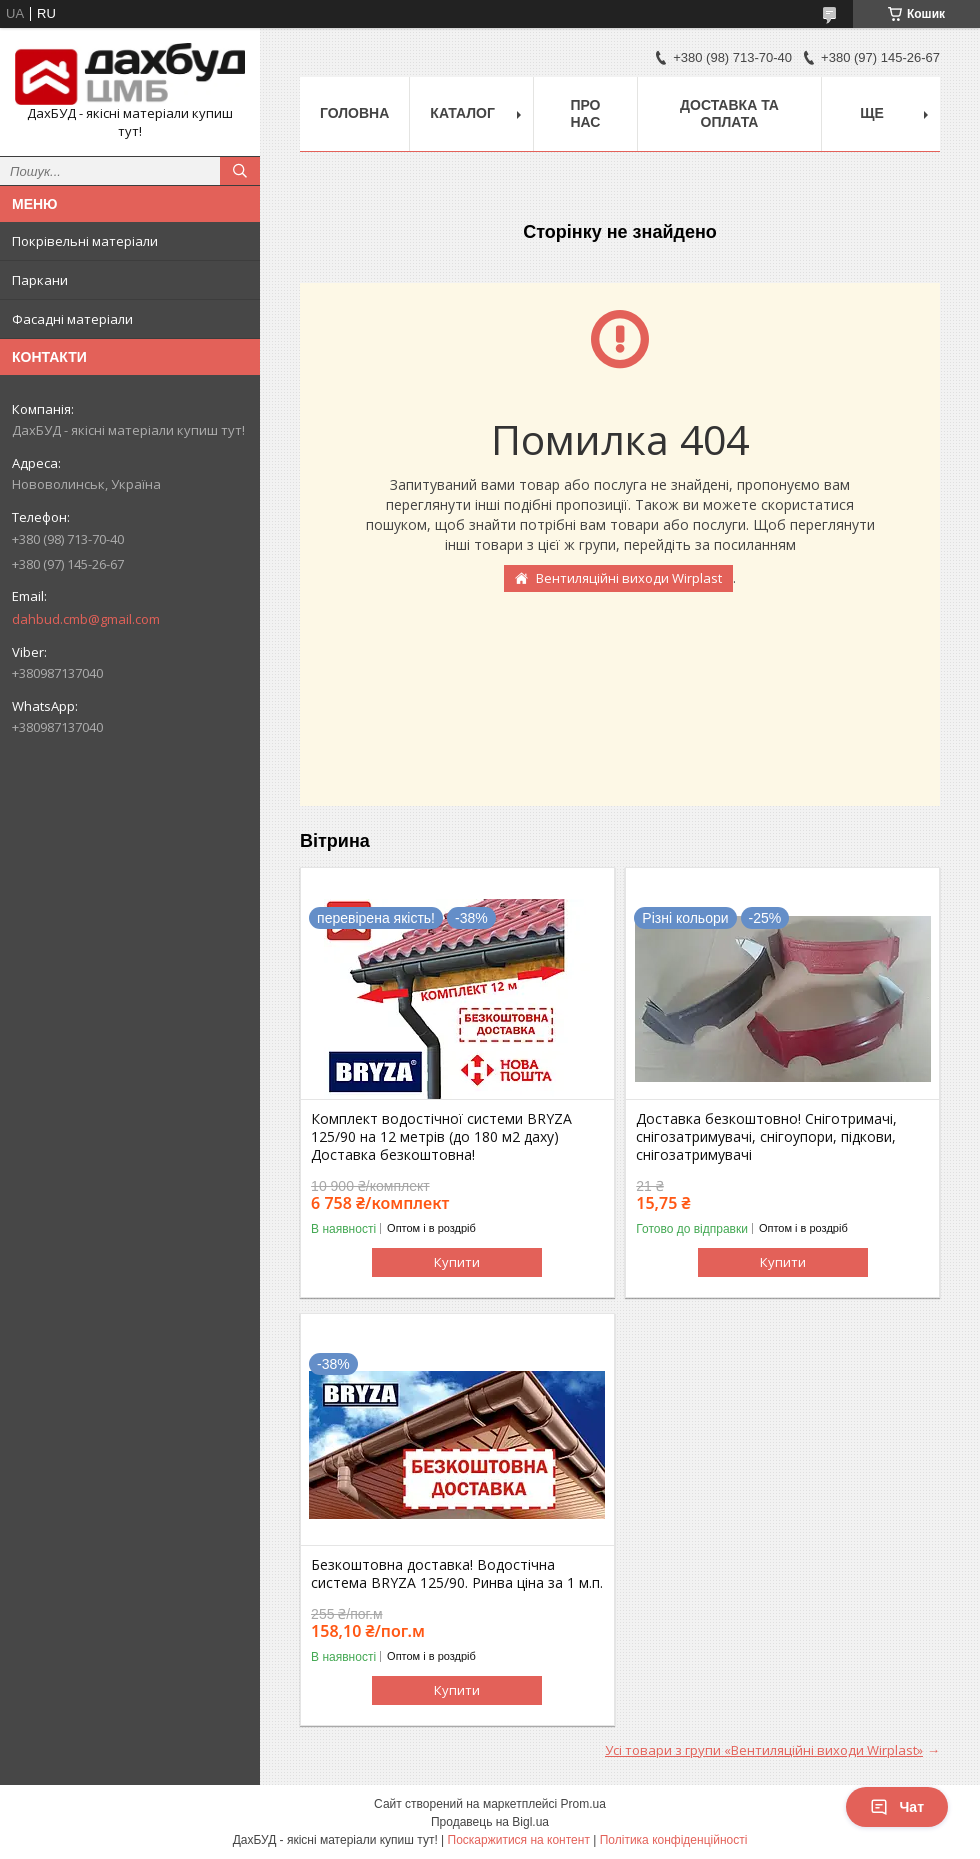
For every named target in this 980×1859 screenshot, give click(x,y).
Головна (354, 113)
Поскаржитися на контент (519, 1840)
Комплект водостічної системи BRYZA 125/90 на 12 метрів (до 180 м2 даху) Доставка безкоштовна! (441, 1137)
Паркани (40, 280)
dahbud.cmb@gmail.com (86, 619)
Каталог (462, 113)
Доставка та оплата (729, 113)
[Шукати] (240, 171)
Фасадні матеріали (72, 319)
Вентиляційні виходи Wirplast (629, 578)
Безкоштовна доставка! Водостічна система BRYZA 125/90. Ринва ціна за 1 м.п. (457, 1574)
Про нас (585, 113)
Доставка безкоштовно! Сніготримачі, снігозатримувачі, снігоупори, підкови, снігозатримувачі (766, 1137)
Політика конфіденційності (674, 1840)
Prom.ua (583, 1804)
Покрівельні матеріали (85, 241)
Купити (457, 1262)
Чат (897, 1807)
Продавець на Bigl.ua (490, 1822)
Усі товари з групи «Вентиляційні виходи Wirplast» (764, 1750)
